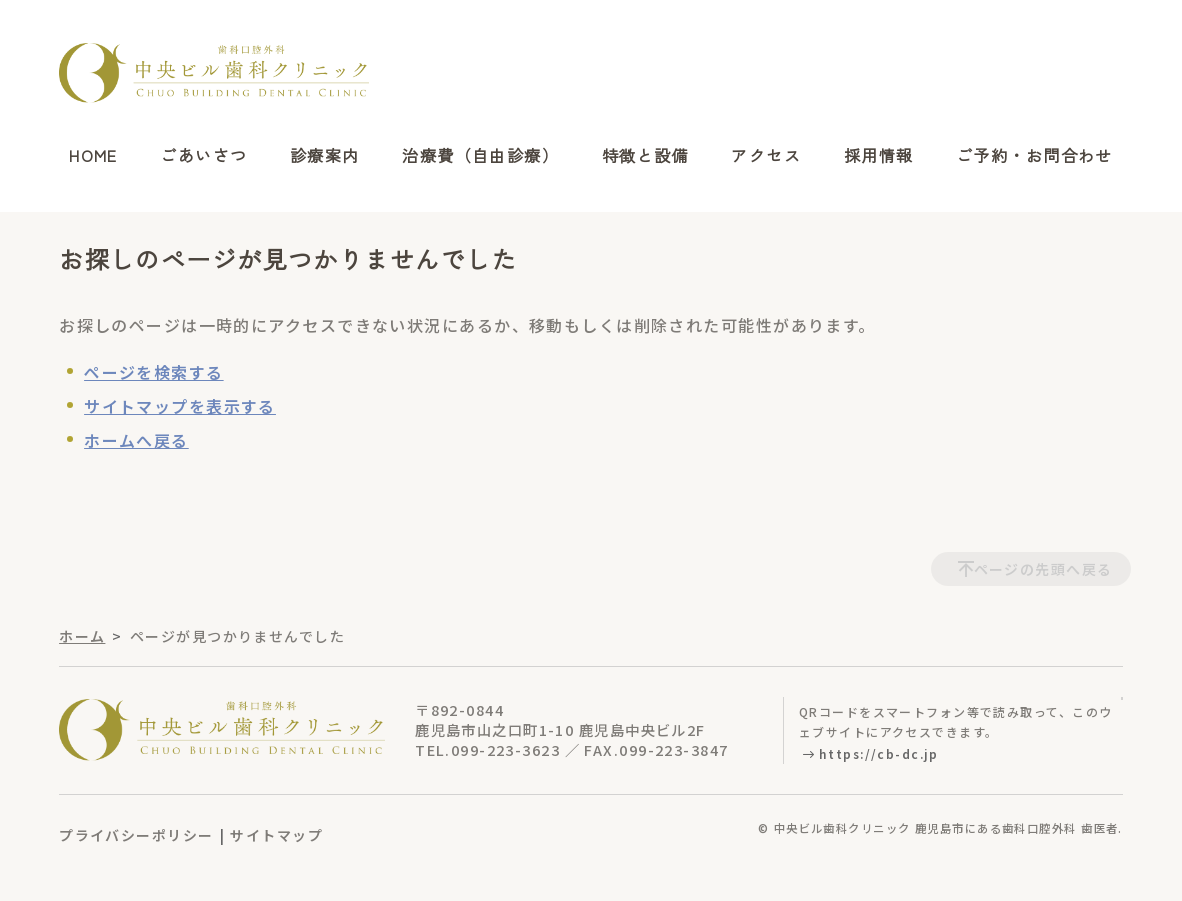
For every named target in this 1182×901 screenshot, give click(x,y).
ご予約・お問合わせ (1034, 156)
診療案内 (325, 156)
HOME (93, 156)
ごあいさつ (203, 156)
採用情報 (879, 156)
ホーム (82, 636)
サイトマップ (276, 835)
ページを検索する (154, 372)
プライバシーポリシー (136, 835)
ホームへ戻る (136, 440)
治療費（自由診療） (480, 156)
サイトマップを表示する (180, 406)
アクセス (766, 156)
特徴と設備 (645, 156)
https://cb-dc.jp (879, 753)
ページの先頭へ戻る (1043, 569)
